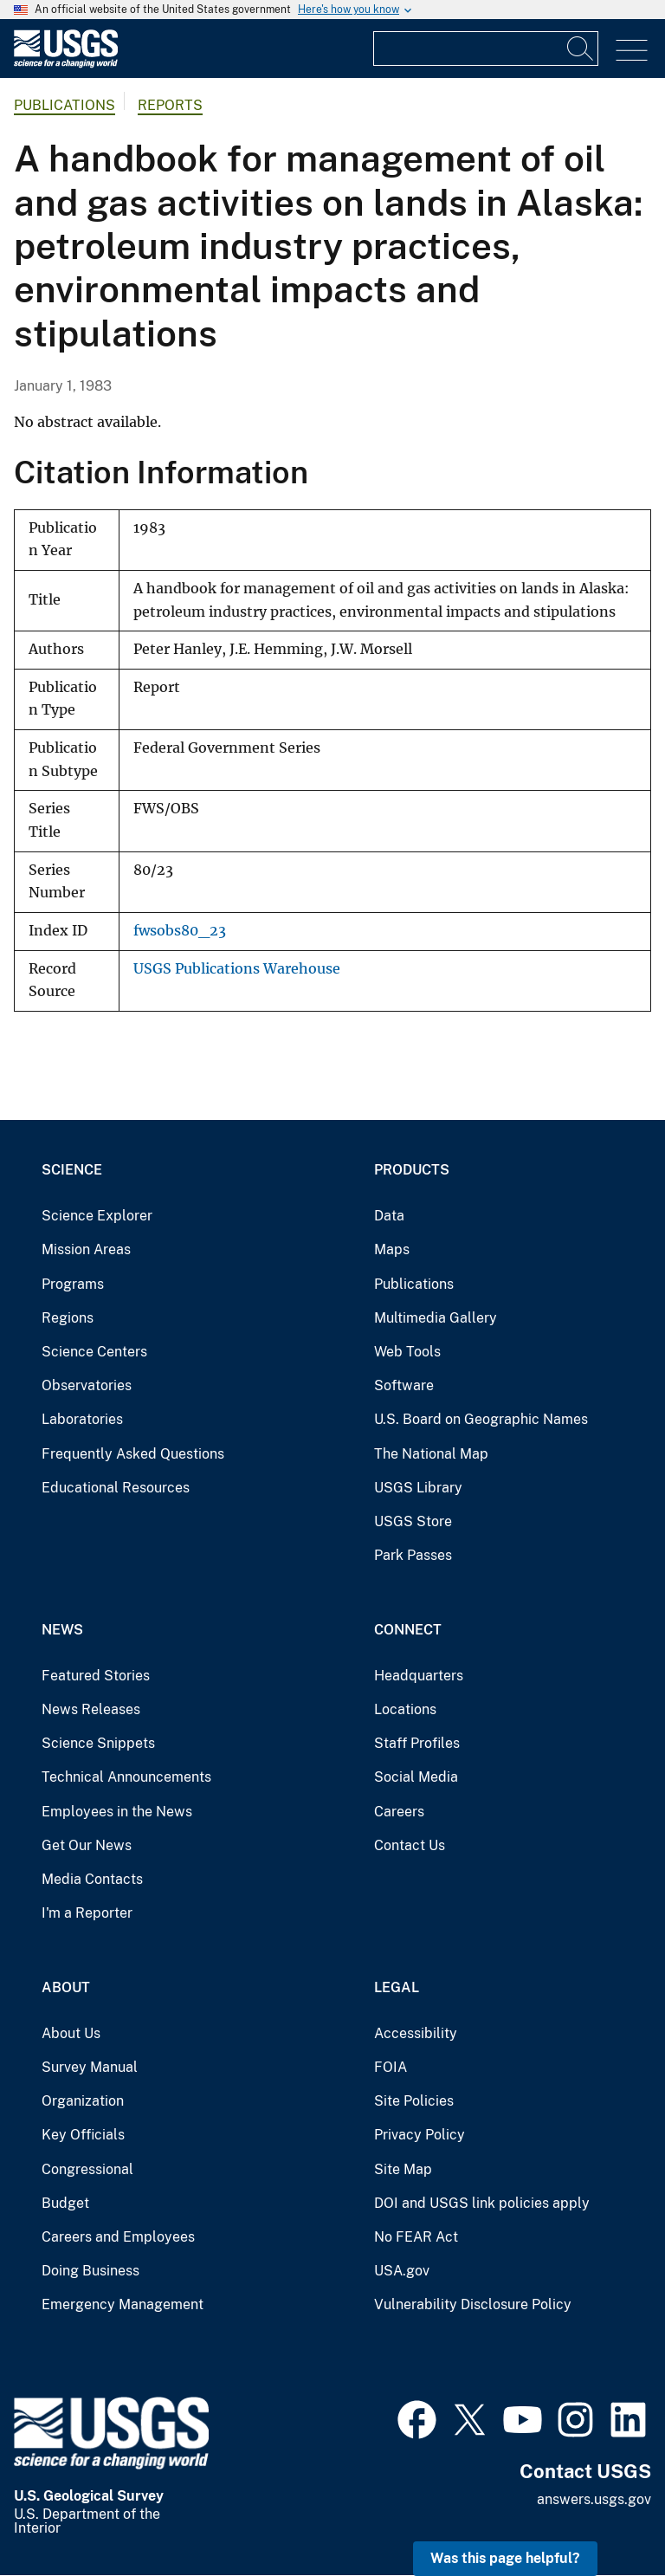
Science (72, 1170)
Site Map (403, 2169)
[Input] (485, 48)
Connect (408, 1629)
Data (389, 1215)
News (62, 1629)
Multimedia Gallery (435, 1318)
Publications (64, 105)
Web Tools (407, 1351)
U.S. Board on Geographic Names (481, 1419)
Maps (392, 1249)
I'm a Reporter (87, 1913)
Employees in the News (117, 1811)
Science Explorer (97, 1215)
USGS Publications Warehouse (236, 969)
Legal (396, 1987)
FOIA (390, 2067)
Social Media (416, 1777)
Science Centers (94, 1351)
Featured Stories (96, 1675)
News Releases (91, 1709)
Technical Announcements (126, 1777)
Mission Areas (86, 1249)
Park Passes (413, 1555)
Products (411, 1170)
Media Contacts (92, 1879)
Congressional (87, 2169)
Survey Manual (90, 2067)
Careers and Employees (118, 2237)
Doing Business (90, 2270)
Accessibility (415, 2033)
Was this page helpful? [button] (505, 2558)
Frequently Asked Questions (133, 1454)
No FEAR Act (416, 2237)
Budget (65, 2203)
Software (404, 1385)
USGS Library (418, 1487)
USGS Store (413, 1521)
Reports (170, 105)
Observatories (87, 1385)
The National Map (431, 1454)
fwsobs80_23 (179, 930)
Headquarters (418, 1675)
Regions (68, 1318)
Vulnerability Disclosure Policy (472, 2304)
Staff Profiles (417, 1743)
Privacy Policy (419, 2134)
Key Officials (83, 2134)
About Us (71, 2033)
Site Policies (414, 2101)
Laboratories (82, 1419)
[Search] (581, 48)
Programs (73, 1284)
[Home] (66, 63)
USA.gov (401, 2270)
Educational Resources (116, 1487)
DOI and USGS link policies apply (482, 2203)
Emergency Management (122, 2304)
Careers (399, 1811)
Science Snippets (98, 1743)
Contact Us (409, 1845)
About (66, 1987)
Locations (405, 1709)
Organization (83, 2101)
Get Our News (87, 1845)
